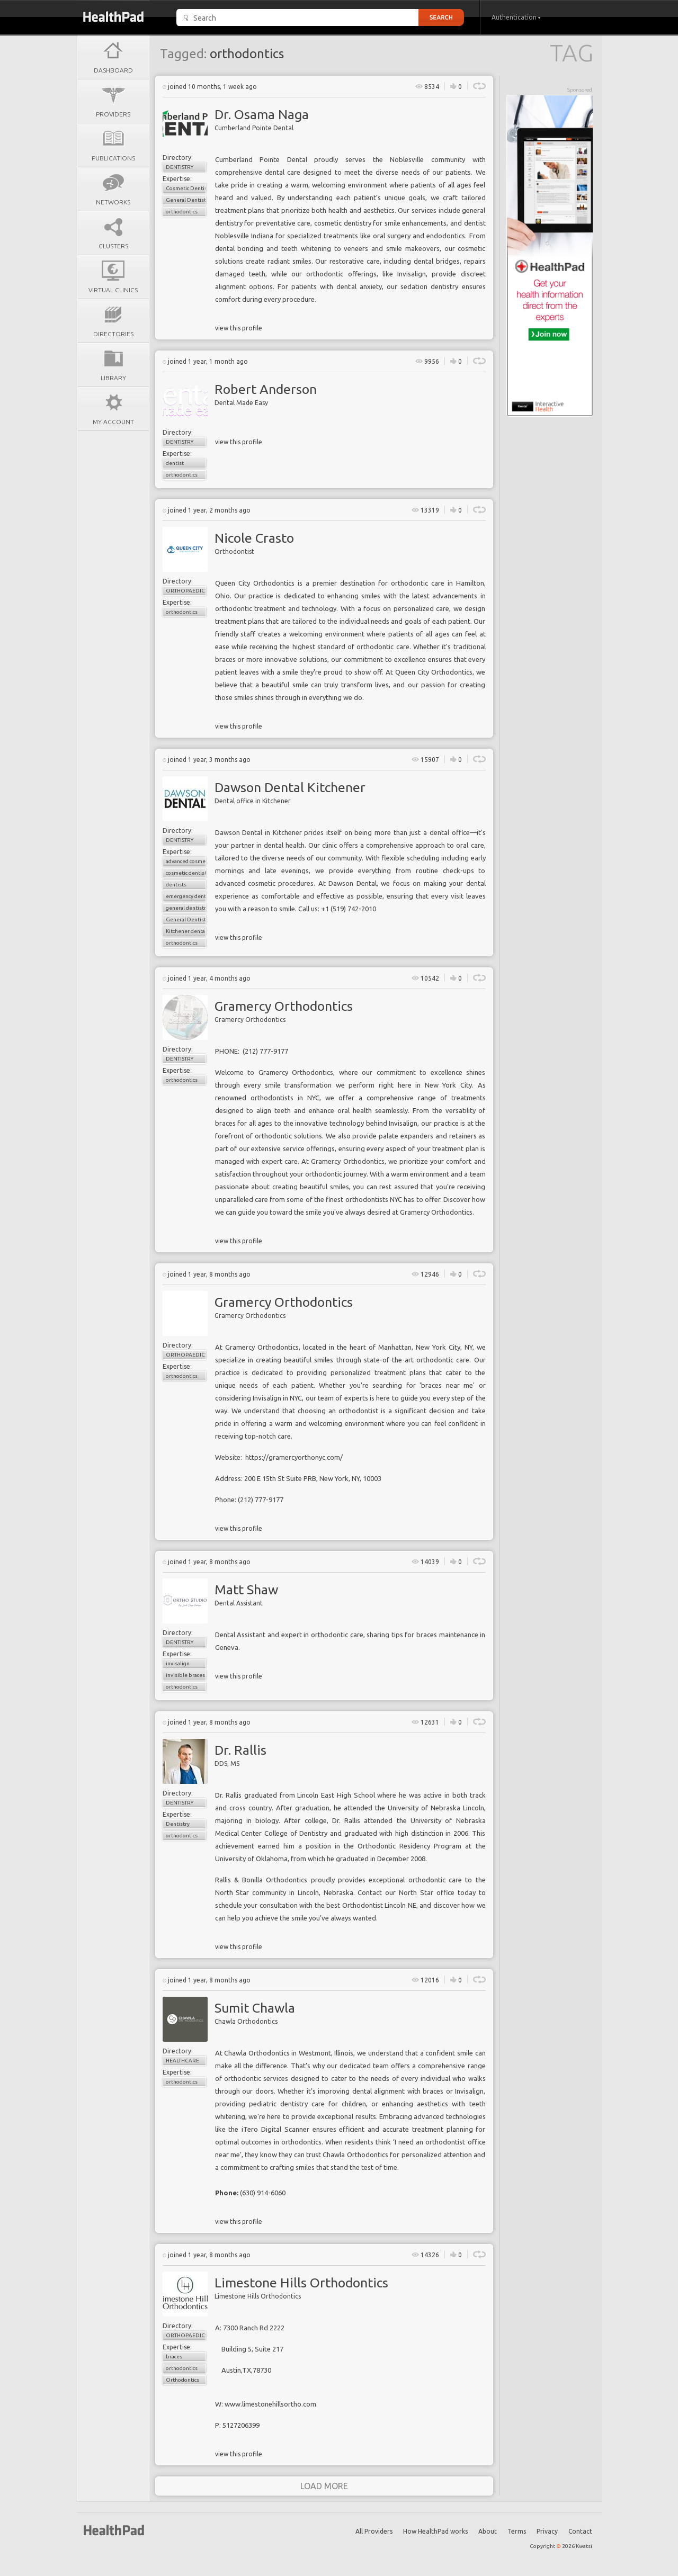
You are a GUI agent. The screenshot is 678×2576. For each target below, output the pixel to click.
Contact (580, 2531)
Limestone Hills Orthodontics (301, 2282)
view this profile (238, 328)
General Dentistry (186, 200)
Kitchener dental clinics (186, 931)
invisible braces (185, 1675)
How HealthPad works (435, 2531)
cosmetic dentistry (186, 873)
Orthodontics (182, 2380)
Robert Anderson (266, 389)
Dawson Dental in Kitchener (258, 832)
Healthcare (182, 2060)
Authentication (516, 17)
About (487, 2531)
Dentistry (179, 167)
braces (174, 2356)
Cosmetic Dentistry (186, 188)
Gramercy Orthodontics (284, 1006)
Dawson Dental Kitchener (290, 787)
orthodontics (182, 211)
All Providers (373, 2531)
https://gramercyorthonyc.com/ (294, 1457)
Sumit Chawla (255, 2007)
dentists (176, 884)
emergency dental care (186, 896)
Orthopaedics (186, 591)
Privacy (547, 2531)
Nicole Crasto (254, 538)
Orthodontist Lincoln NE (379, 1905)
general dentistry (186, 908)
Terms (516, 2531)
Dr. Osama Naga (262, 114)
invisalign (178, 1663)
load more (324, 2486)
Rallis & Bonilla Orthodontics (261, 1879)
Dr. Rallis (240, 1750)
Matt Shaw (246, 1589)
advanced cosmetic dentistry (186, 861)
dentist (175, 463)
